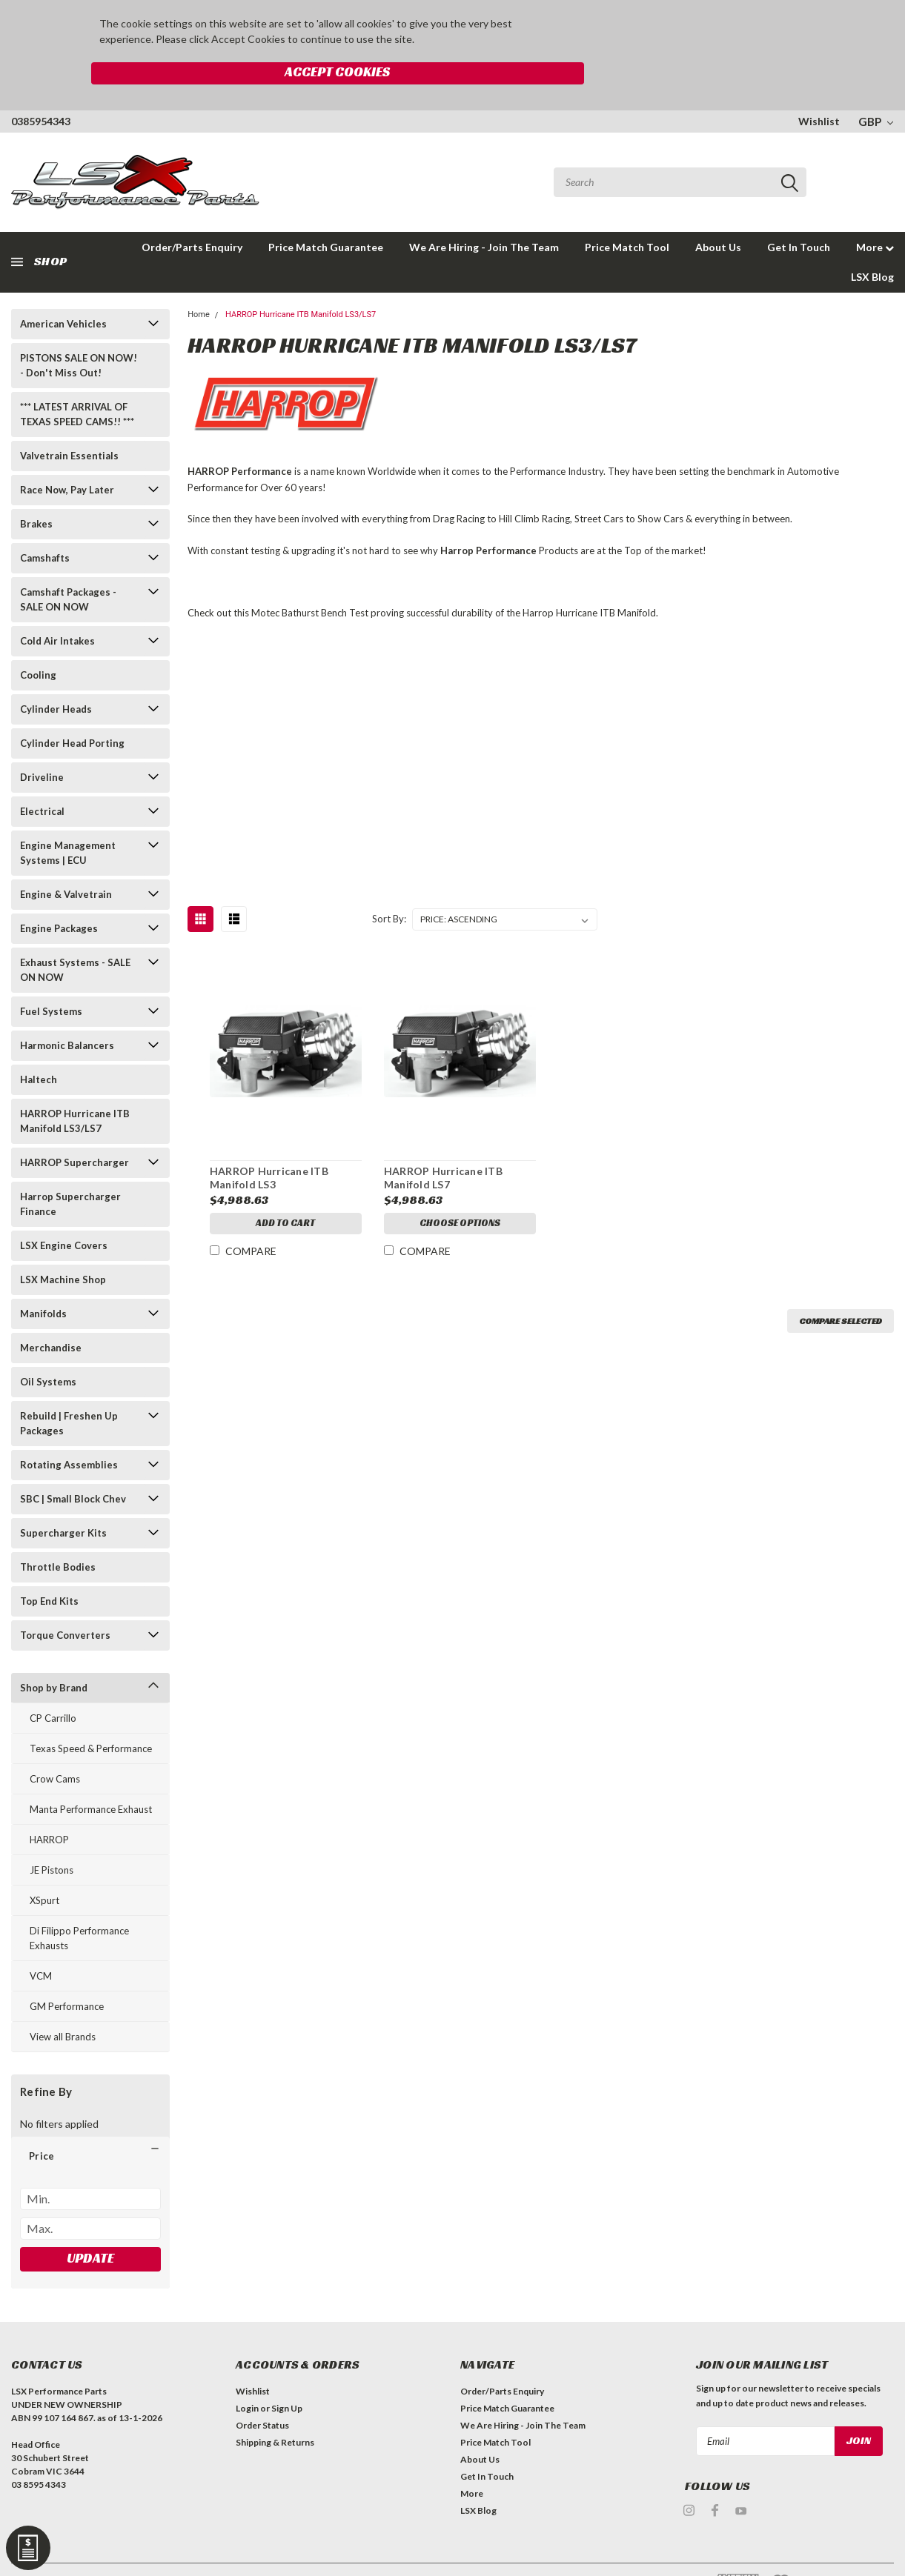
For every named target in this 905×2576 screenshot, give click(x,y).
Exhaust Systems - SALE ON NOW (75, 937)
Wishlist (819, 88)
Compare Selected (840, 1288)
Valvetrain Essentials (69, 423)
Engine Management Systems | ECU (68, 820)
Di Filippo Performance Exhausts (79, 1905)
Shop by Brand (53, 1655)
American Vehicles (63, 291)
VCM (41, 1943)
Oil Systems (48, 1349)
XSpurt (44, 1868)
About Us (718, 214)
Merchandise (51, 1315)
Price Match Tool (627, 214)
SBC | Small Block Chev (73, 1466)
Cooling (38, 642)
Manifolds (43, 1281)
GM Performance (67, 1974)
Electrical (42, 779)
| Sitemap (165, 2553)
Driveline (42, 744)
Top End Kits (49, 1568)
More (875, 214)
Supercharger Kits (63, 1500)
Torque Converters (65, 1602)
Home (199, 282)
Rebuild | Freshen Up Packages (69, 1390)
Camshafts (45, 525)
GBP (875, 89)
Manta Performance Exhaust (91, 1777)
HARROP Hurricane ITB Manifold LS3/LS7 (75, 1088)
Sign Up (286, 2376)
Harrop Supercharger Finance (70, 1171)
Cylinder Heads (56, 676)
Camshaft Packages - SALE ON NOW (68, 566)
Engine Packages (59, 896)
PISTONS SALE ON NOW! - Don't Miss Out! (78, 332)
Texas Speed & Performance (91, 1716)
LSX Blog (872, 244)
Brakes (36, 491)
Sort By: (389, 887)
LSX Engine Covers (63, 1213)
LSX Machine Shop (63, 1247)
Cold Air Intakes (57, 608)
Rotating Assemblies (69, 1432)
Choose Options (459, 1192)
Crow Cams (55, 1746)
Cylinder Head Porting (72, 710)
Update (90, 2225)
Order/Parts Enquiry (502, 2359)
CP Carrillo (53, 1685)
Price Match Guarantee (325, 214)
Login (247, 2376)
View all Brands (63, 2004)
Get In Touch (798, 214)
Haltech (38, 1047)
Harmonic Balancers (67, 1013)
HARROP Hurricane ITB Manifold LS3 (268, 1146)
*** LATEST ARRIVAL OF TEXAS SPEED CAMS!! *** (77, 381)
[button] (90, 2123)
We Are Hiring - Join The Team (484, 214)
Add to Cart (285, 1192)
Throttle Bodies (58, 1534)
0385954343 (40, 88)
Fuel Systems (51, 979)
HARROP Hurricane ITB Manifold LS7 (442, 1146)
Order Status (262, 2393)
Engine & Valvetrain (66, 862)
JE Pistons (51, 1837)
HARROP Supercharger (74, 1130)
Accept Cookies (665, 32)
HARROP (49, 1807)
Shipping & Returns (275, 2410)
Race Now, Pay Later (67, 457)
